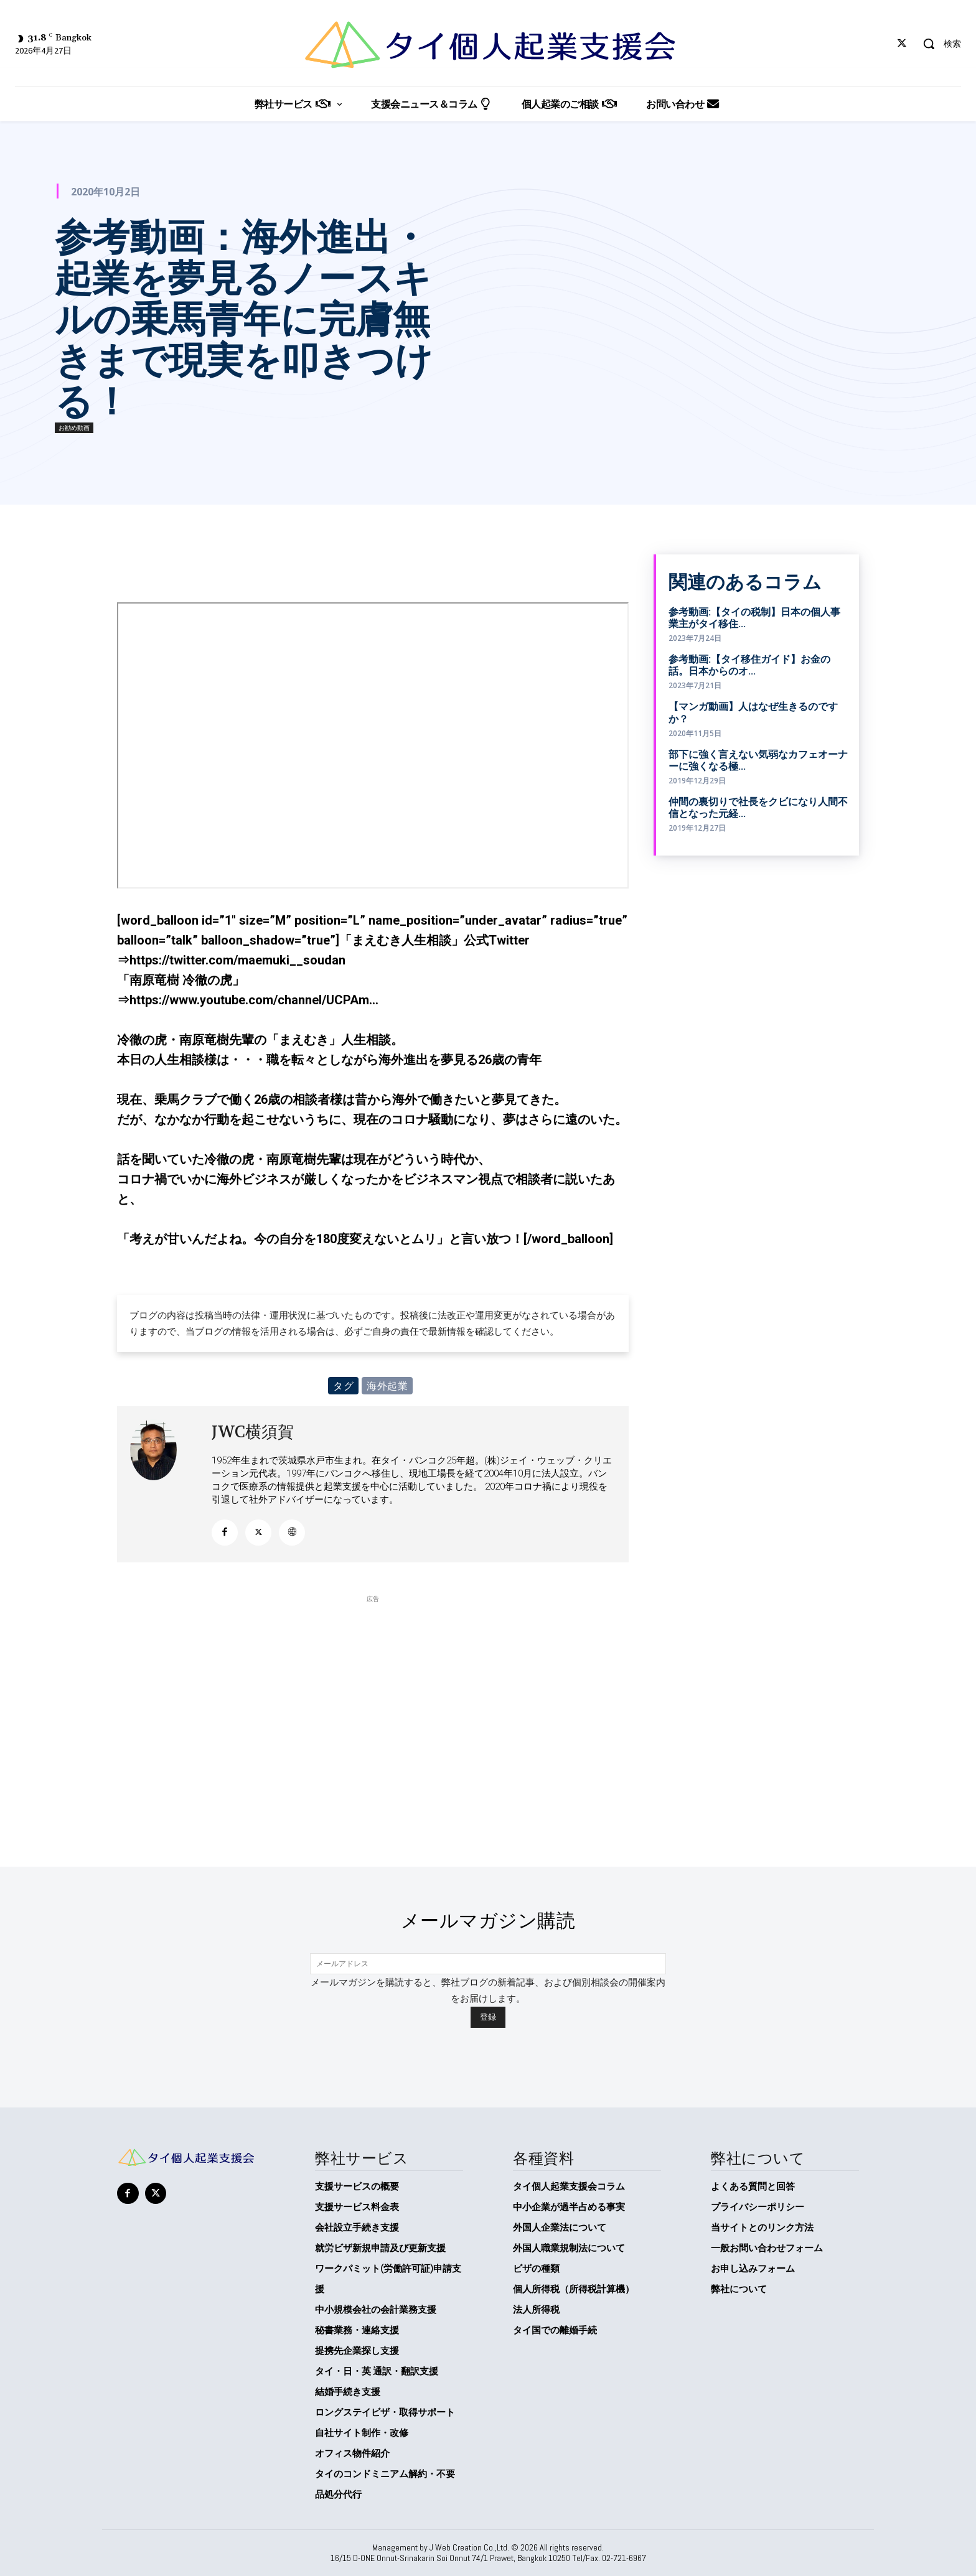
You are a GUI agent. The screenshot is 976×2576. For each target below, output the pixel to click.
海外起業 (387, 1386)
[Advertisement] (373, 1692)
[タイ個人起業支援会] (488, 45)
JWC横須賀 (253, 1432)
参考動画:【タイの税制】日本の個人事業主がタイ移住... (754, 618)
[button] (937, 43)
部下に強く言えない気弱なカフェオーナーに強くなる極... (758, 760)
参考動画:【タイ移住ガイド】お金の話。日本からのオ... (749, 665)
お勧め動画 (74, 427)
